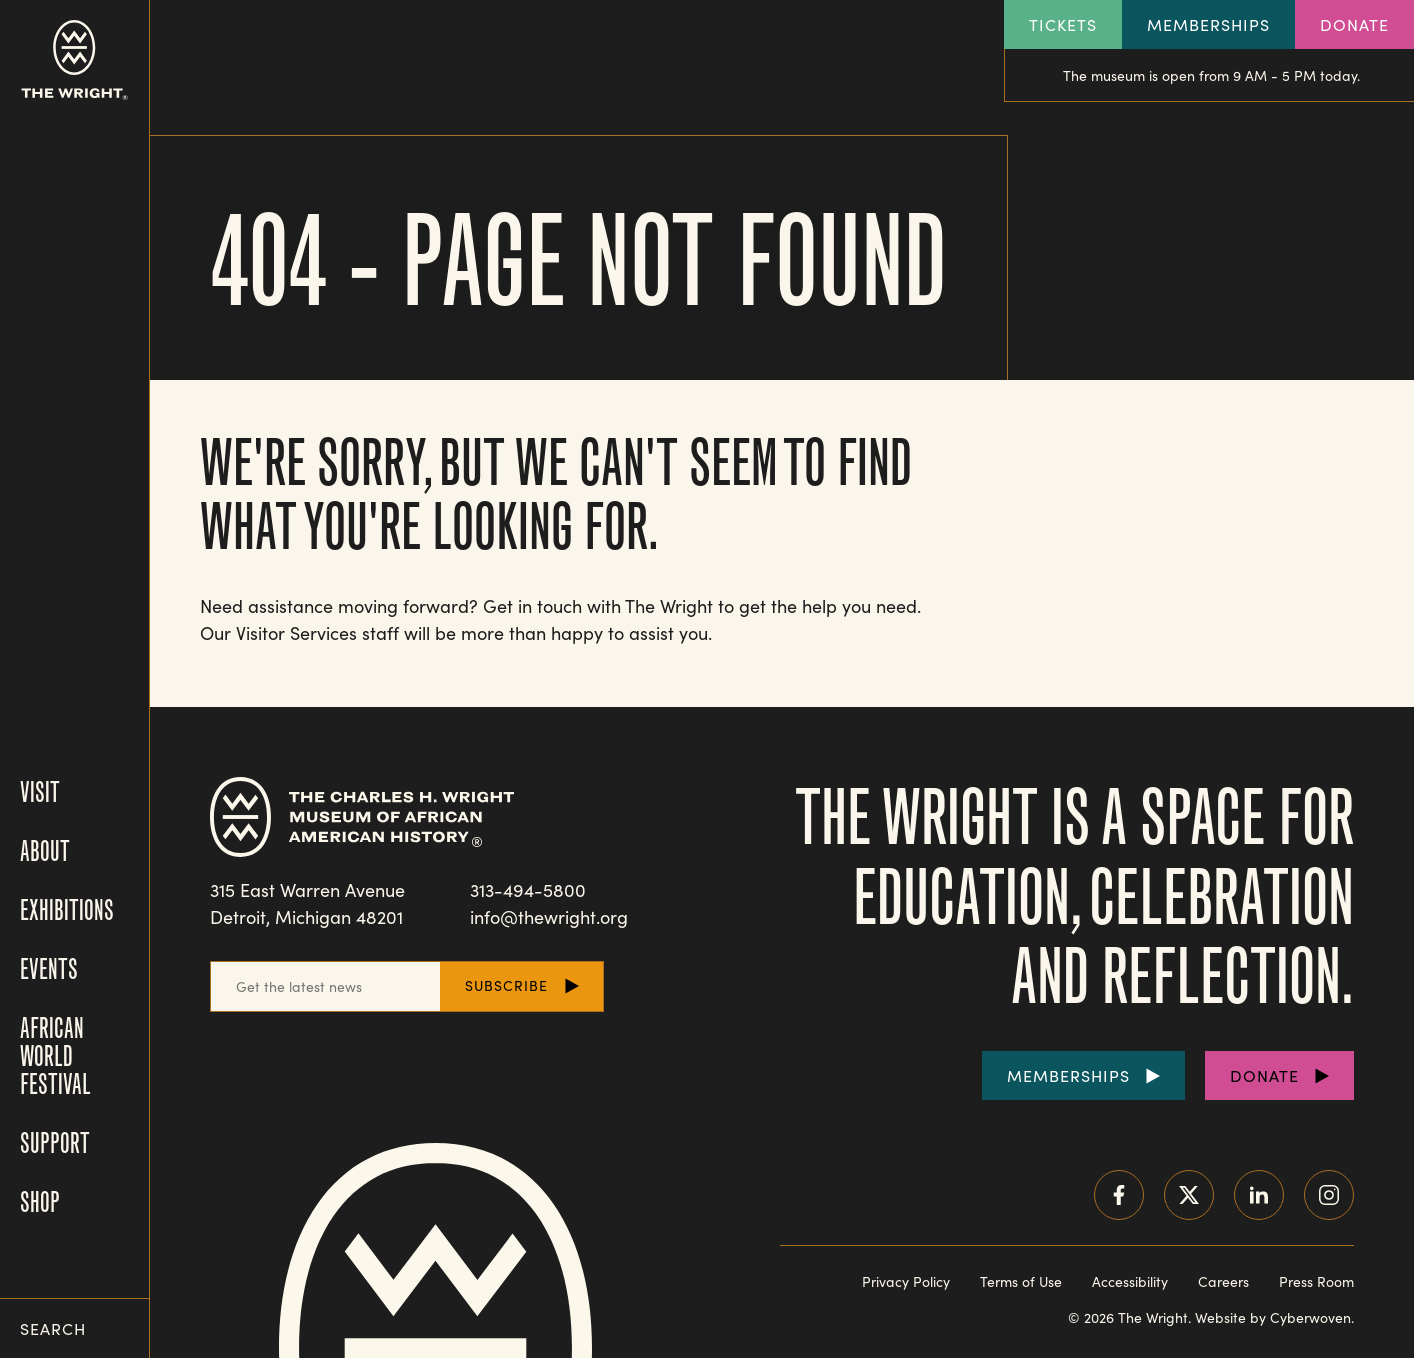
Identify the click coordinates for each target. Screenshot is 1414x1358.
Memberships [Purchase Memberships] (1068, 1075)
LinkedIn (1259, 1195)
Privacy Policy (906, 1281)
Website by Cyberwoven (1273, 1317)
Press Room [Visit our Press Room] (1316, 1281)
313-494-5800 (528, 890)
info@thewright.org (549, 917)
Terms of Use (1021, 1281)
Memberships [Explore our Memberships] (1208, 24)
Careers (1223, 1281)
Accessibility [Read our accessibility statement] (1130, 1281)
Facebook (1119, 1195)
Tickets (1063, 24)
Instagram (1329, 1195)
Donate (1354, 24)
